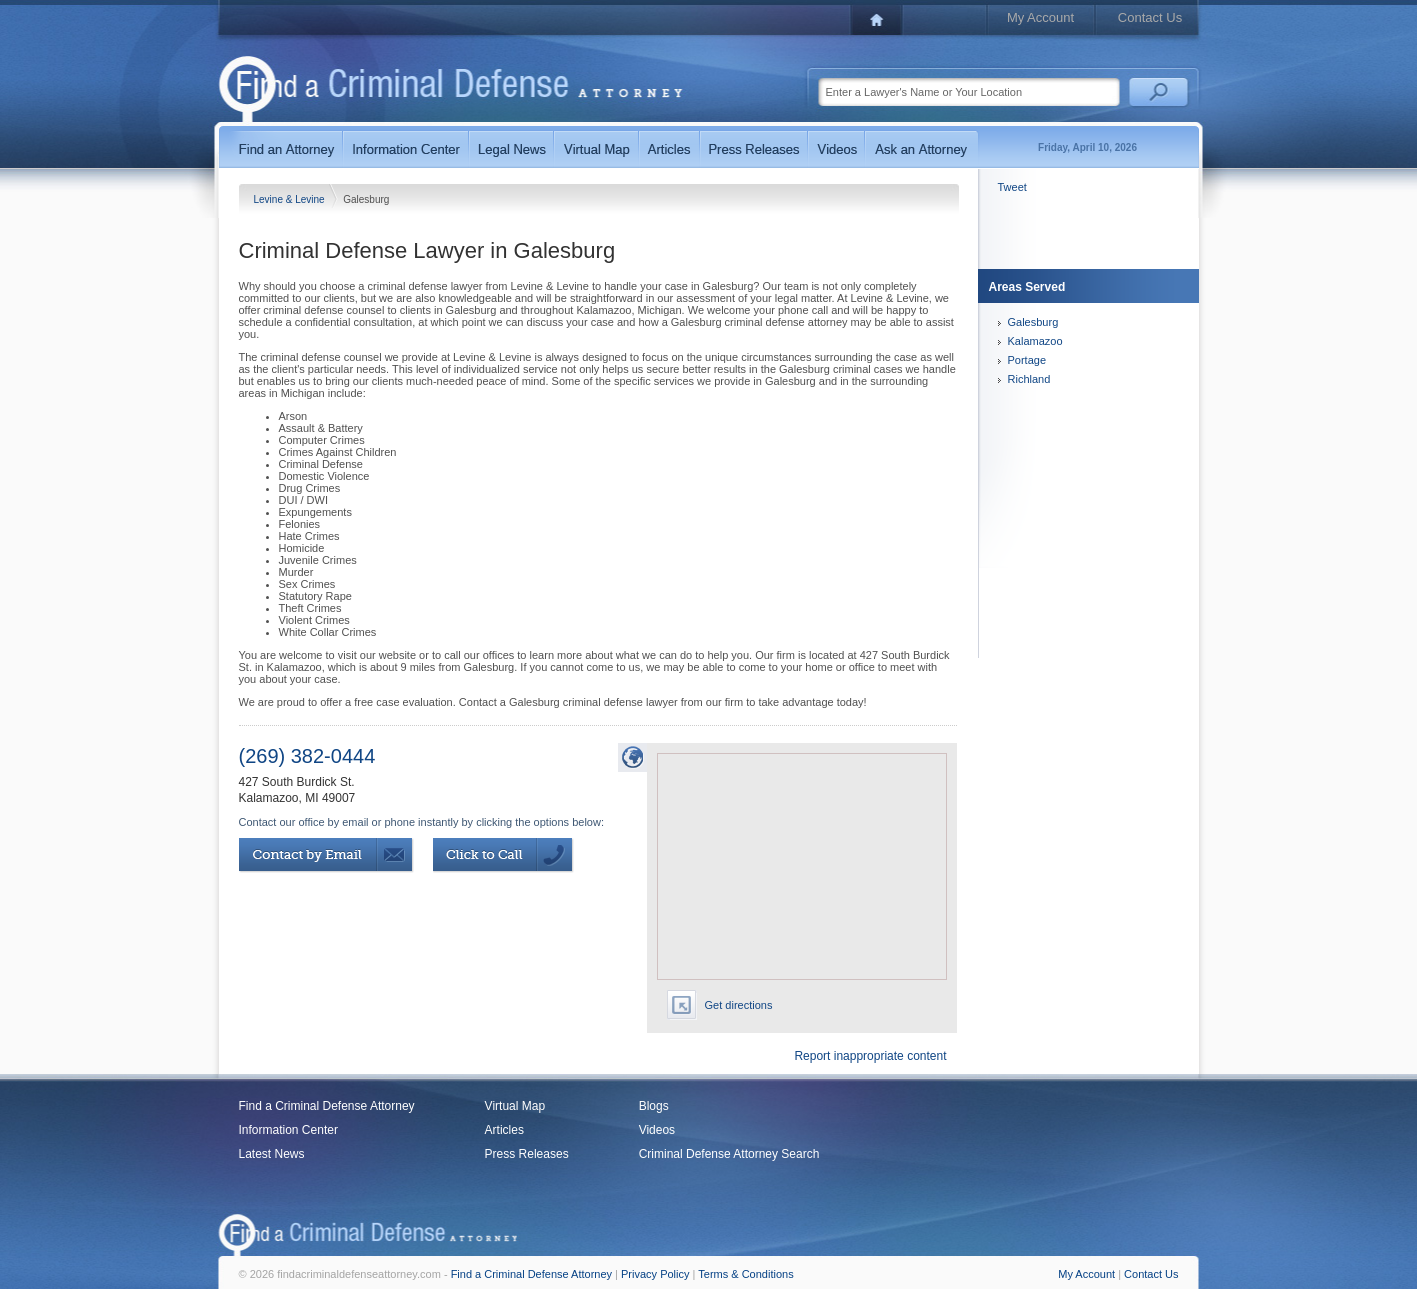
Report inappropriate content (870, 1056)
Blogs (654, 1106)
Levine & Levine (291, 199)
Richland (1029, 379)
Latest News (272, 1154)
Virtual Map (515, 1106)
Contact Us (1150, 17)
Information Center (288, 1130)
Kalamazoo (1035, 341)
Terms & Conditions (745, 1274)
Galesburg (1033, 322)
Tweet (1012, 187)
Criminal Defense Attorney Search (729, 1154)
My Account (1040, 17)
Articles (504, 1130)
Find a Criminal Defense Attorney (327, 1106)
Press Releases (527, 1154)
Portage (1027, 360)
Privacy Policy (655, 1274)
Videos (657, 1130)
